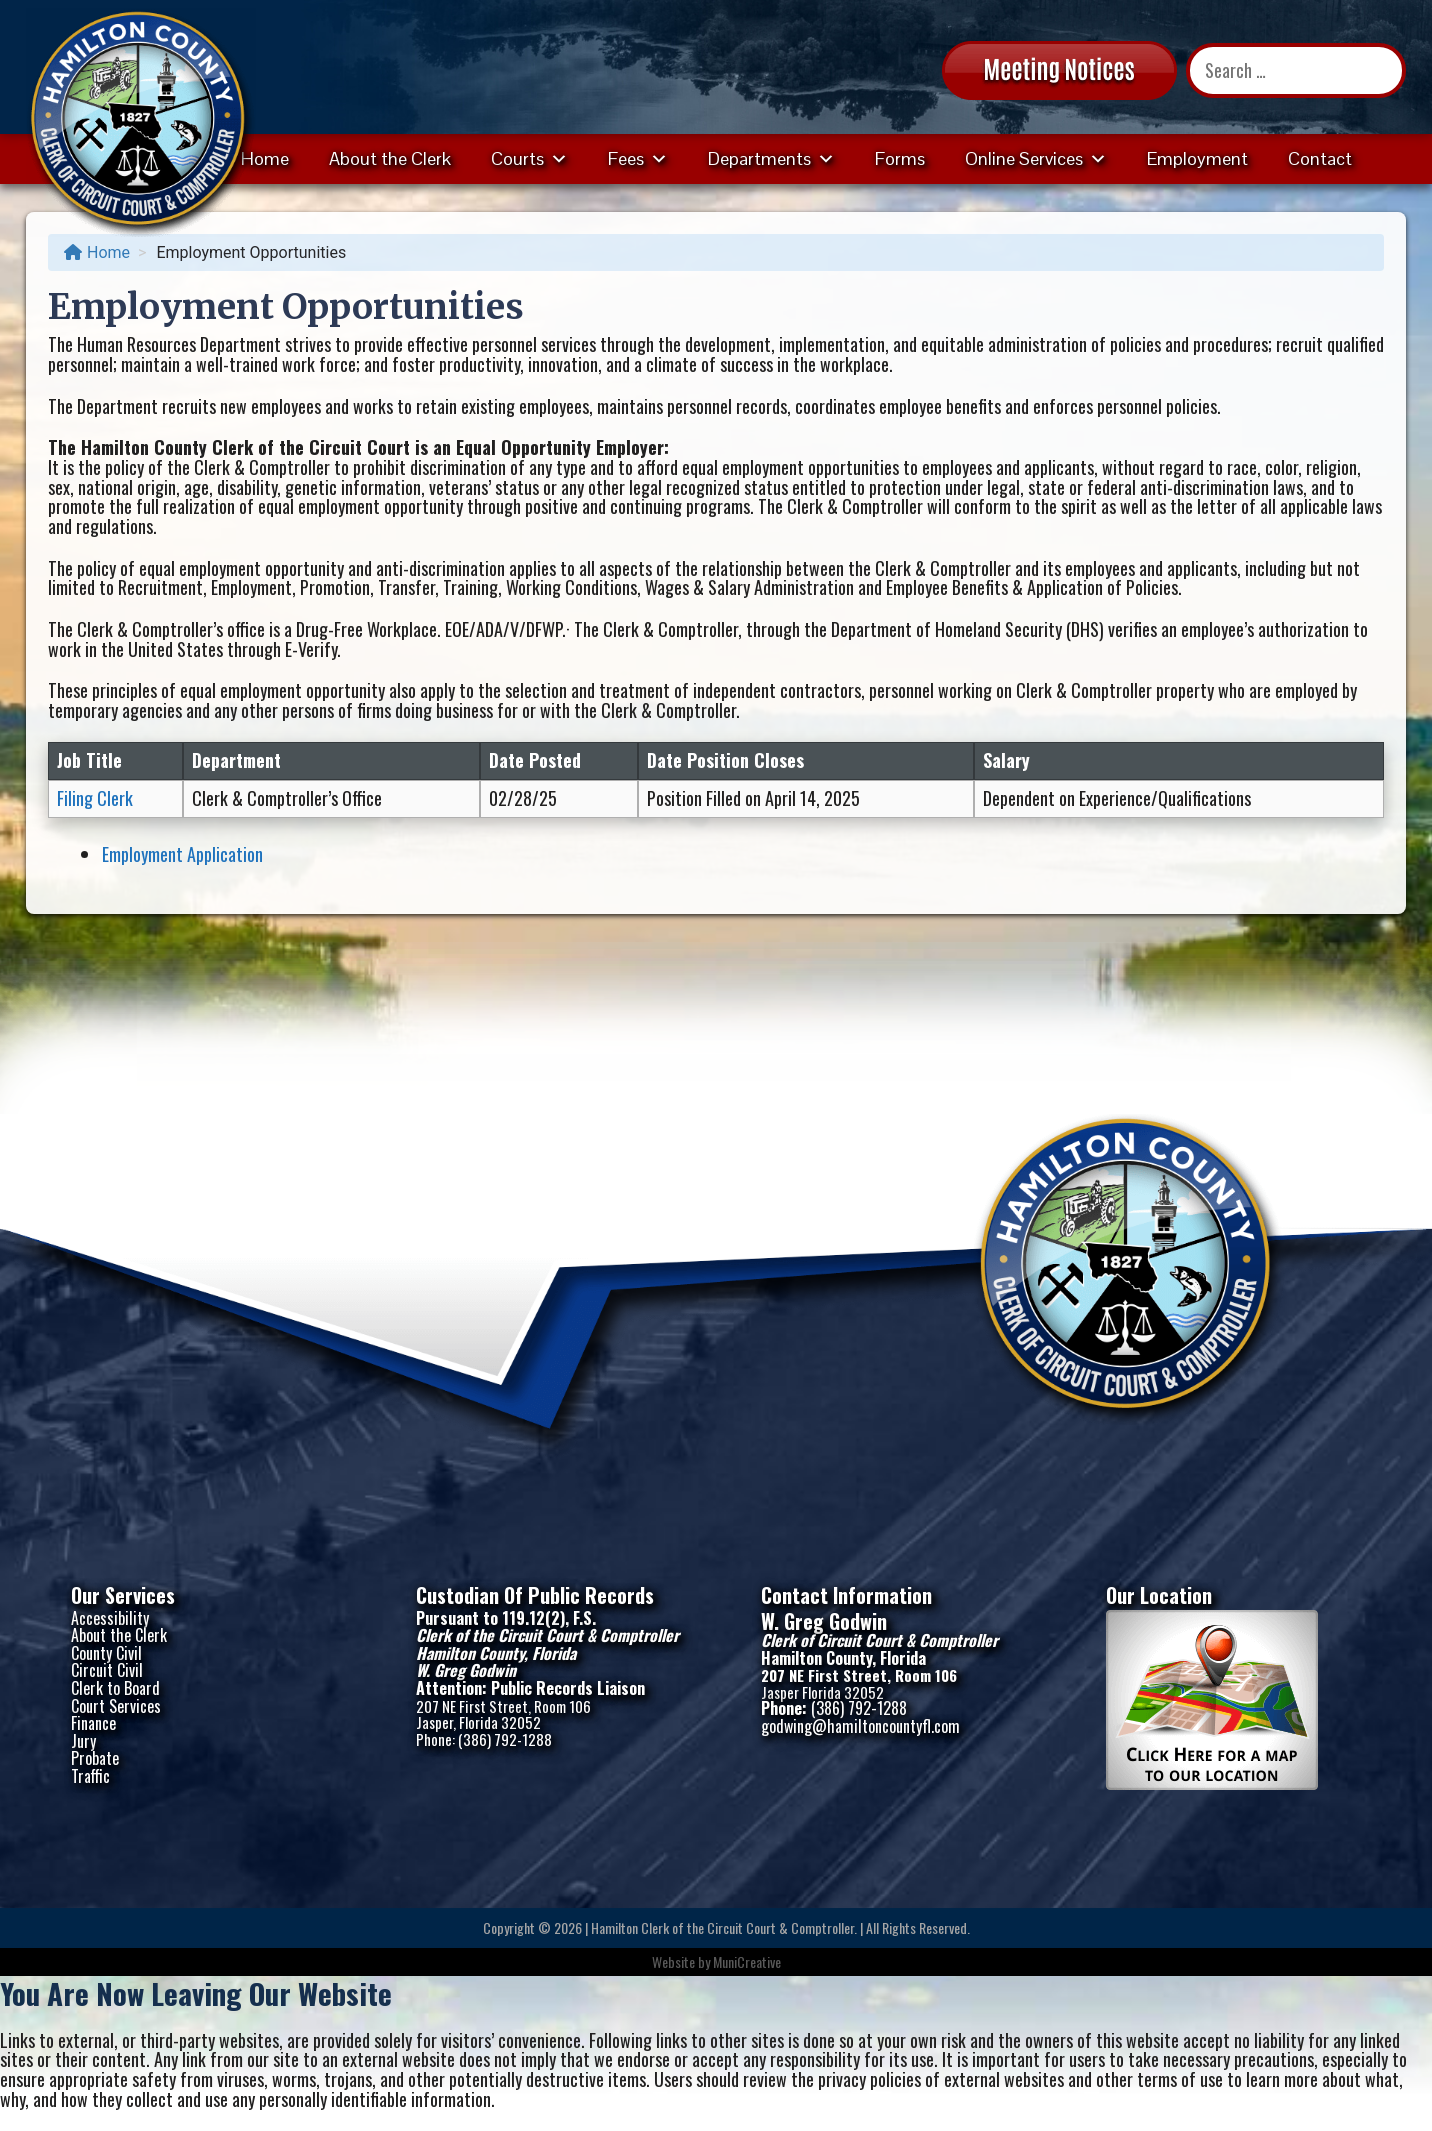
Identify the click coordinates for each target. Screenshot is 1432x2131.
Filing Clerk (95, 798)
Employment (1197, 158)
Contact (1320, 158)
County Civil (106, 1653)
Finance (93, 1723)
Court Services (116, 1706)
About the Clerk (390, 158)
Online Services (1036, 158)
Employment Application (182, 854)
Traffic (90, 1776)
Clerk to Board (115, 1688)
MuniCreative (747, 1961)
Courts (529, 158)
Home (265, 158)
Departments (771, 158)
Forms (900, 158)
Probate (95, 1758)
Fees (638, 158)
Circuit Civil (107, 1670)
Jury (83, 1741)
